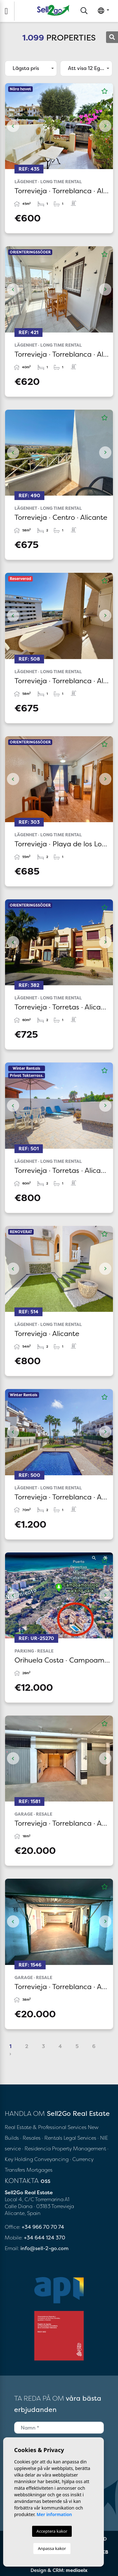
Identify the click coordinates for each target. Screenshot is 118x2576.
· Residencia (36, 2148)
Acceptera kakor (52, 2531)
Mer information (54, 2514)
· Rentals (52, 2137)
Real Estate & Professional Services (46, 2127)
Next (105, 126)
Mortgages (39, 2169)
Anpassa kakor (52, 2548)
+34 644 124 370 (44, 2237)
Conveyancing (52, 2159)
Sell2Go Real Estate (53, 10)
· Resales (31, 2137)
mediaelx (76, 2570)
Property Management (79, 2148)
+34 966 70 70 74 (43, 2226)
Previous (13, 126)
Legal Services (80, 2137)
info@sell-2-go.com (44, 2248)
